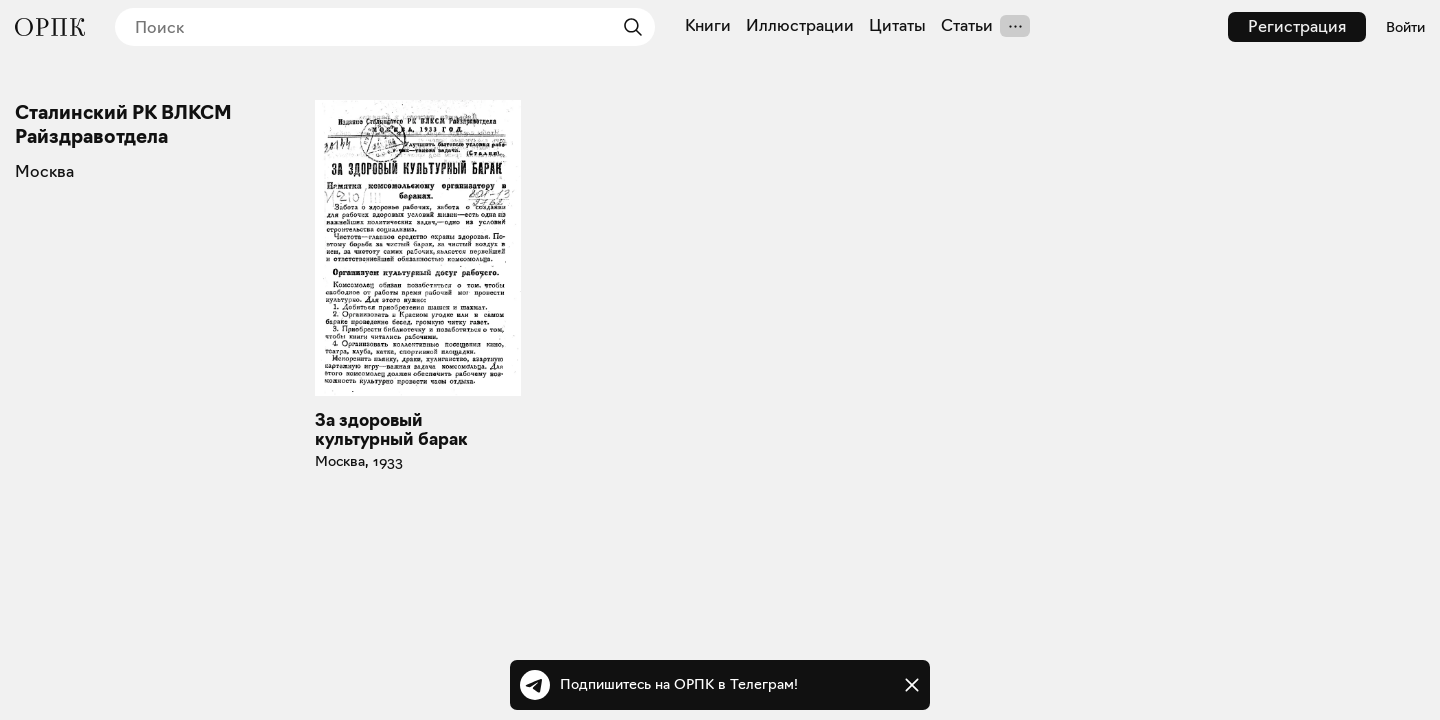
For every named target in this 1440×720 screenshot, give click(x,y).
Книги (708, 26)
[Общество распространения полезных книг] (50, 27)
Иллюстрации (800, 26)
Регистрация (1297, 26)
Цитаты (897, 26)
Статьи (967, 26)
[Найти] (628, 27)
